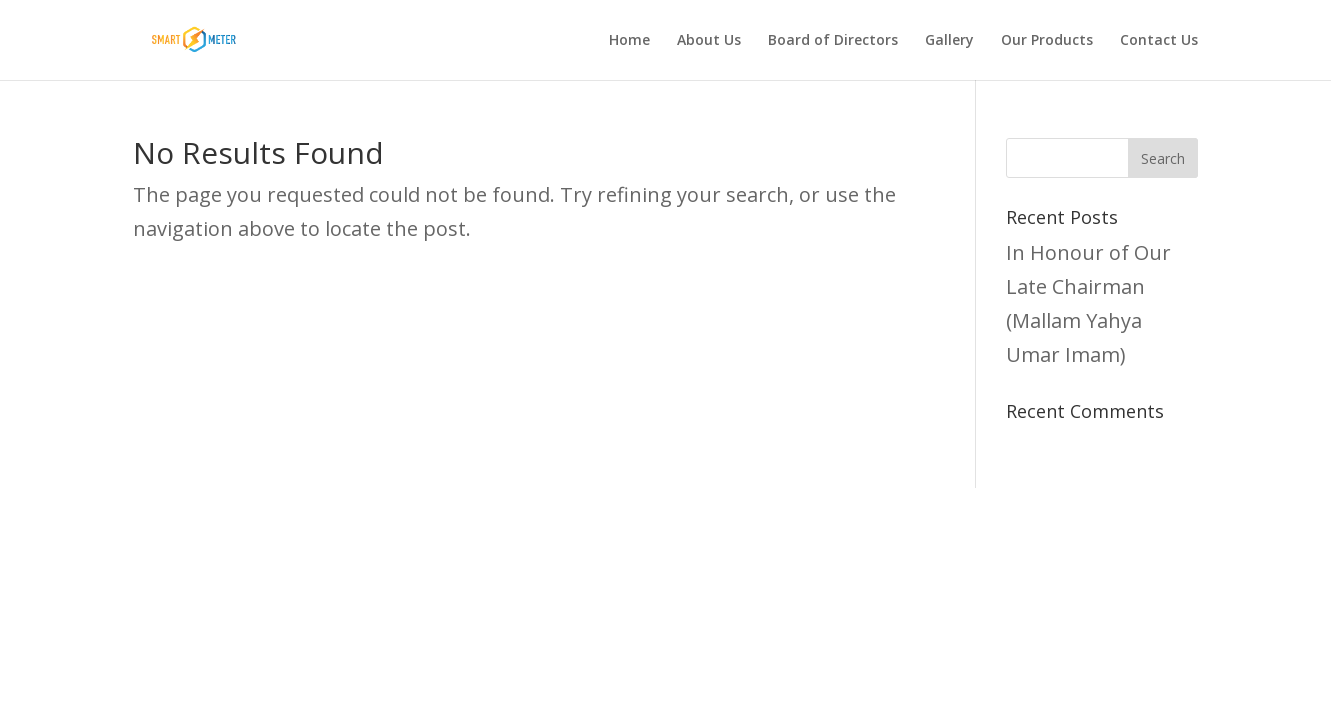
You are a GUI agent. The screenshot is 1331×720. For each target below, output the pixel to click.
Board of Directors (833, 41)
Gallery (949, 41)
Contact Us (1159, 41)
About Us (709, 41)
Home (629, 41)
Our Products (1047, 41)
